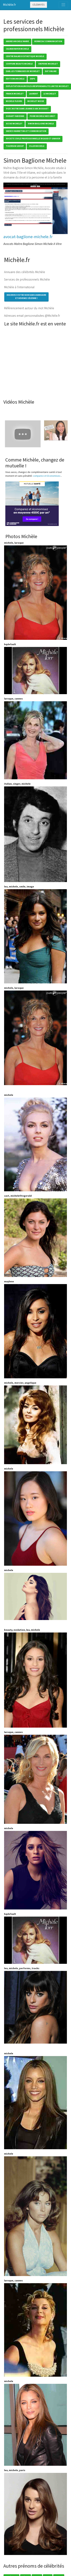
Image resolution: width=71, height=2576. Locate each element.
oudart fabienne (15, 116)
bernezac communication (48, 41)
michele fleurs (14, 101)
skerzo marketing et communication (26, 131)
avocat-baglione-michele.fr (28, 236)
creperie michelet (48, 63)
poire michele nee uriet (42, 116)
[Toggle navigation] (63, 4)
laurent (33, 93)
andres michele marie (17, 41)
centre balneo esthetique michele (25, 56)
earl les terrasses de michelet (23, 71)
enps (32, 78)
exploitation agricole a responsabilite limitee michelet (37, 86)
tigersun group (15, 146)
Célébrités (38, 4)
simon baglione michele (41, 123)
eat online (51, 71)
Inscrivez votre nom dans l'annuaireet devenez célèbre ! (26, 296)
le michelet (49, 93)
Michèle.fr (9, 5)
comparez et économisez (46, 475)
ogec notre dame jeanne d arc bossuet (27, 108)
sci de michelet (14, 123)
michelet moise (35, 101)
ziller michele (36, 146)
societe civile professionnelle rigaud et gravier (33, 138)
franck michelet (15, 93)
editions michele (15, 78)
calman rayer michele (17, 48)
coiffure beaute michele (19, 63)
